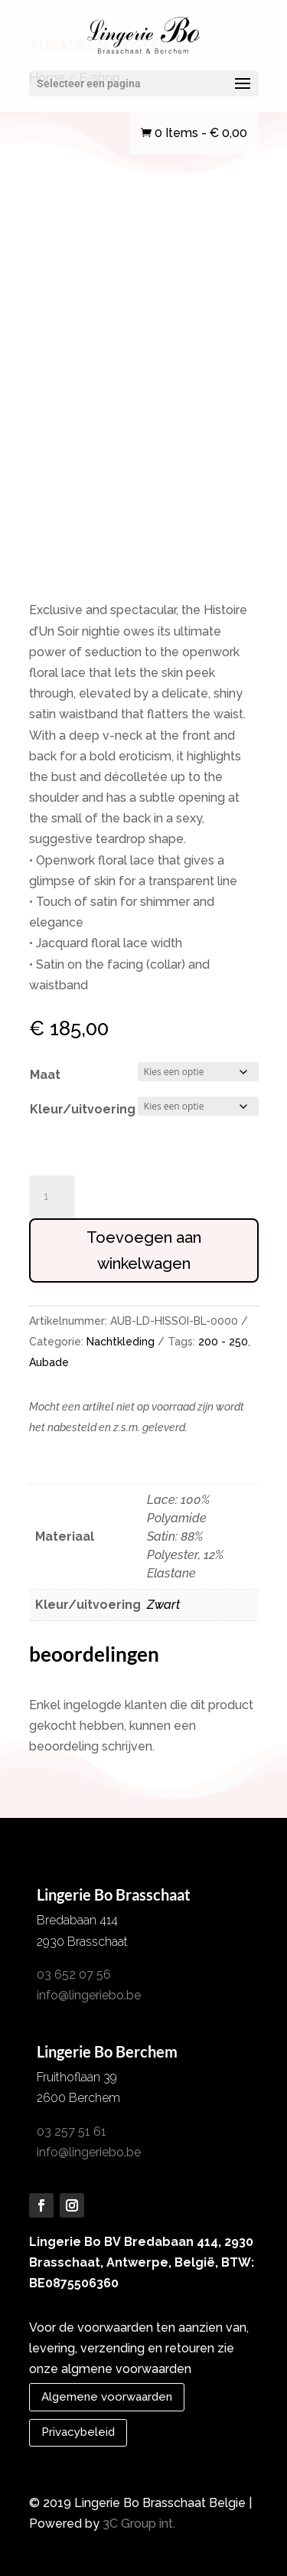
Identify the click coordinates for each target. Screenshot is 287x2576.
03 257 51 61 (71, 2131)
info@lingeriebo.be (89, 1995)
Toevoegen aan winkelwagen (143, 1250)
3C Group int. (139, 2523)
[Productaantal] (52, 1196)
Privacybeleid (78, 2432)
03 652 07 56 (74, 1974)
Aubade (49, 1362)
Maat (45, 1074)
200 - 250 (223, 1341)
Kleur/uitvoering (82, 1109)
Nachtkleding (120, 1341)
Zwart (163, 1604)
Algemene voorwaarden (106, 2397)
